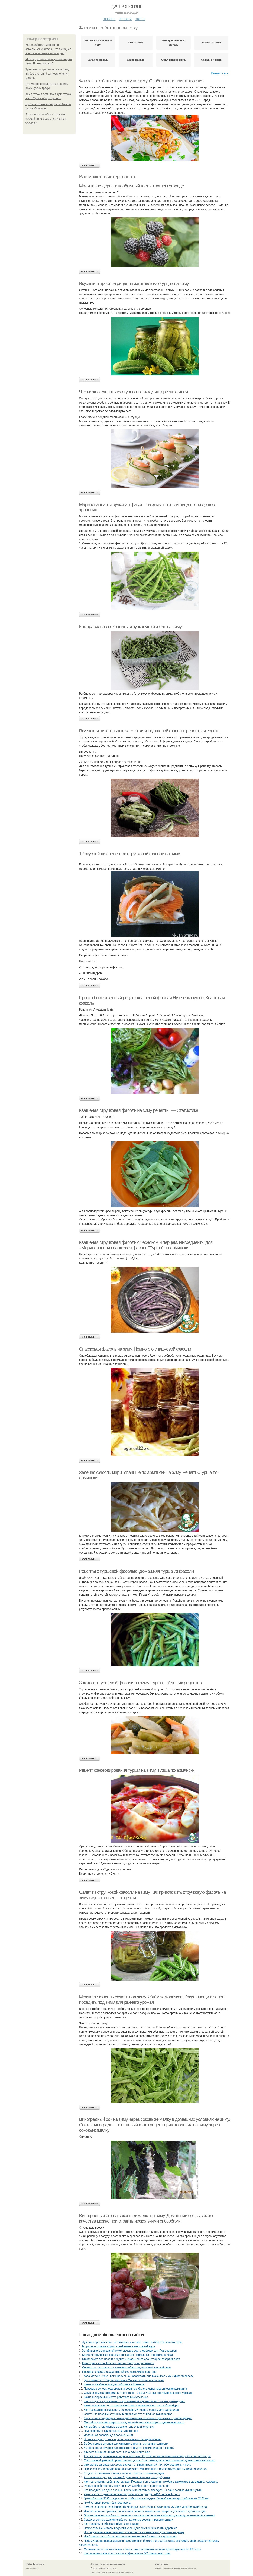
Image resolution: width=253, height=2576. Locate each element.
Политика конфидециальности (103, 2568)
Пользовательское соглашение (112, 2564)
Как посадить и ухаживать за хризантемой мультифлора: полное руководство (134, 2401)
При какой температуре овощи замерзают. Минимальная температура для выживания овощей (145, 2468)
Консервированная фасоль (173, 42)
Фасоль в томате (211, 59)
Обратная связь (161, 2564)
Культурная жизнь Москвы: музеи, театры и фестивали (118, 2363)
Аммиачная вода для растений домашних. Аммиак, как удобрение (127, 2477)
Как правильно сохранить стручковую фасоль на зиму (130, 626)
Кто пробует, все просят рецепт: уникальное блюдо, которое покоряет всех (131, 2359)
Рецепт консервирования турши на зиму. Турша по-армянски (136, 1770)
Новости (125, 19)
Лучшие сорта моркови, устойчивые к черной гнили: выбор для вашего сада (132, 2342)
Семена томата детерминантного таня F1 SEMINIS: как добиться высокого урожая (138, 2392)
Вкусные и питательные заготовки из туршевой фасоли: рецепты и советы (149, 730)
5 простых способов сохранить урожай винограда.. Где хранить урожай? (46, 118)
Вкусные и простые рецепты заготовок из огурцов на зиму (134, 283)
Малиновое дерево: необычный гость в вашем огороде (131, 186)
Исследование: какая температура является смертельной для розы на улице (134, 2532)
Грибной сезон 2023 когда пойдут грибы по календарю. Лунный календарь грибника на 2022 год (146, 2498)
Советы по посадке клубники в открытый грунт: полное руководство (128, 2413)
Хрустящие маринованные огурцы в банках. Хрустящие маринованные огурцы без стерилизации (147, 2456)
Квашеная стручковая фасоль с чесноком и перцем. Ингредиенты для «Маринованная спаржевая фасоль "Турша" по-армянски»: (145, 1245)
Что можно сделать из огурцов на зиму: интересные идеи (133, 391)
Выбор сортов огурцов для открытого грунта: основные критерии (126, 2443)
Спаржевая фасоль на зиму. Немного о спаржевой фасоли (135, 1349)
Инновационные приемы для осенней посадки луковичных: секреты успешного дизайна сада (145, 2511)
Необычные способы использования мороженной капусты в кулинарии (130, 2536)
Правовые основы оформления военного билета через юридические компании (135, 2388)
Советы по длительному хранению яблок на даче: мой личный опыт (126, 2367)
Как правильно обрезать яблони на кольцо (111, 2523)
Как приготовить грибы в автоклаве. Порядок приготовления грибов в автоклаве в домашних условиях (151, 2481)
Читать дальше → (89, 165)
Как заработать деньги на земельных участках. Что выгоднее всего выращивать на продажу (48, 49)
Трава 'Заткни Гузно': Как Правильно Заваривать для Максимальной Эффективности (137, 2375)
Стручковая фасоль (173, 59)
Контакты (94, 2564)
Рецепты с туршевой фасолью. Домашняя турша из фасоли (136, 1571)
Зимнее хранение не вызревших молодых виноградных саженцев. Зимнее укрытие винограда (145, 2506)
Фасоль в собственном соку (98, 42)
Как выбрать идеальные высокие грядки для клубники (119, 2426)
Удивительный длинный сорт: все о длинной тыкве (117, 2452)
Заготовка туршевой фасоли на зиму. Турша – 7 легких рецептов (140, 1682)
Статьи (140, 19)
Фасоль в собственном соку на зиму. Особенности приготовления (141, 80)
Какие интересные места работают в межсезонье (116, 2397)
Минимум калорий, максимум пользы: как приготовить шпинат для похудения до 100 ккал (142, 2549)
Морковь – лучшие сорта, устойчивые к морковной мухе (118, 2346)
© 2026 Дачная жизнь (35, 2564)
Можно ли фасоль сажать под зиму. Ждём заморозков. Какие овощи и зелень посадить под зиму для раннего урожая (152, 1999)
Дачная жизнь (126, 6)
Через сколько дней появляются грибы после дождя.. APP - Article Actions (132, 2494)
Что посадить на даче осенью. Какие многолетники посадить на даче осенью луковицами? (143, 2490)
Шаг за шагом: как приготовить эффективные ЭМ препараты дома (127, 2553)
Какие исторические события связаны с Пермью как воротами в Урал (127, 2354)
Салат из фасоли (97, 59)
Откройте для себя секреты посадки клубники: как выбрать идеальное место (134, 2422)
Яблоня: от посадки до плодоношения (109, 2435)
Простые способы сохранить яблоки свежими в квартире (119, 2371)
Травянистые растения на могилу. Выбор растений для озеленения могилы (47, 73)
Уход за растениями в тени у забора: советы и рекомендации (124, 2473)
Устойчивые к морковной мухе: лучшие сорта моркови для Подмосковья (129, 2350)
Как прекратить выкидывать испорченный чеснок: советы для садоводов (131, 2409)
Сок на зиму (135, 42)
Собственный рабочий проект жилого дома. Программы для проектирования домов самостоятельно (149, 2460)
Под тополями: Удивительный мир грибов (111, 2430)
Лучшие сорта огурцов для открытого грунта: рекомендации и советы (129, 2447)
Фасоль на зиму (211, 42)
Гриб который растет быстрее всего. (107, 2502)
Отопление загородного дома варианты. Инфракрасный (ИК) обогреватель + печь (137, 2464)
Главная (109, 19)
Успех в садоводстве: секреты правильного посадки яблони (123, 2439)
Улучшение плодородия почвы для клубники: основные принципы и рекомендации (138, 2418)
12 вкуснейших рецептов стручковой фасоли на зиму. (129, 853)
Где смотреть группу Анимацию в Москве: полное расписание (124, 2380)
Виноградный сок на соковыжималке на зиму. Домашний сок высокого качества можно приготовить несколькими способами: (146, 2218)
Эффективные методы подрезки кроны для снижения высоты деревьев (130, 2528)
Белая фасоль (135, 59)
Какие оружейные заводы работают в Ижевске (114, 2384)
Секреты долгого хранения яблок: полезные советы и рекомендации (128, 2519)
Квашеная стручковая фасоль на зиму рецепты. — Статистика (138, 1110)
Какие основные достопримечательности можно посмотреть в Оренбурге (131, 2405)
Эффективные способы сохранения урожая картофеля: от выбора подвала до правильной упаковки (149, 2515)
